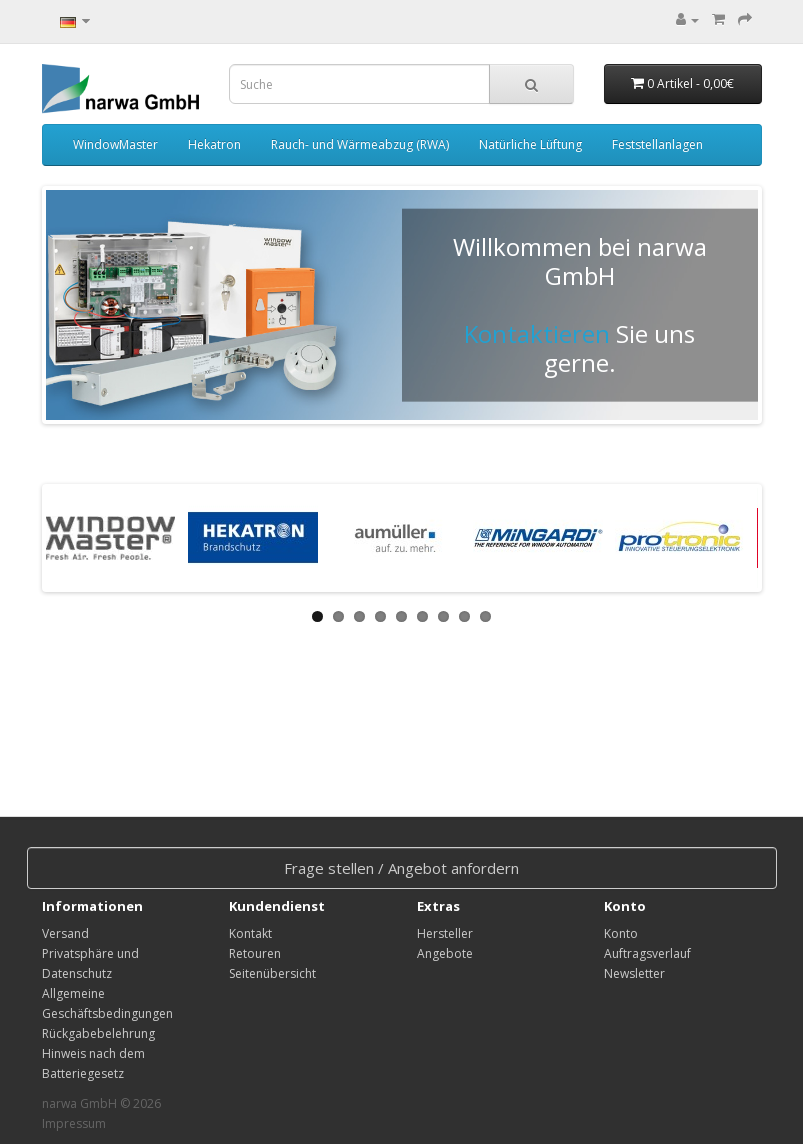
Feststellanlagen (657, 144)
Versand (65, 933)
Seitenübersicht (272, 973)
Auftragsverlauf (647, 953)
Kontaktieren (537, 333)
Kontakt (250, 933)
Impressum (74, 1123)
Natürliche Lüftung (530, 144)
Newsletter (634, 973)
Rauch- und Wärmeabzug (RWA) (360, 144)
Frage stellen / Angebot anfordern (401, 868)
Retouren (255, 953)
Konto (621, 933)
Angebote (445, 953)
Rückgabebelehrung (98, 1033)
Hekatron (214, 144)
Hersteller (445, 933)
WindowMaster (115, 144)
